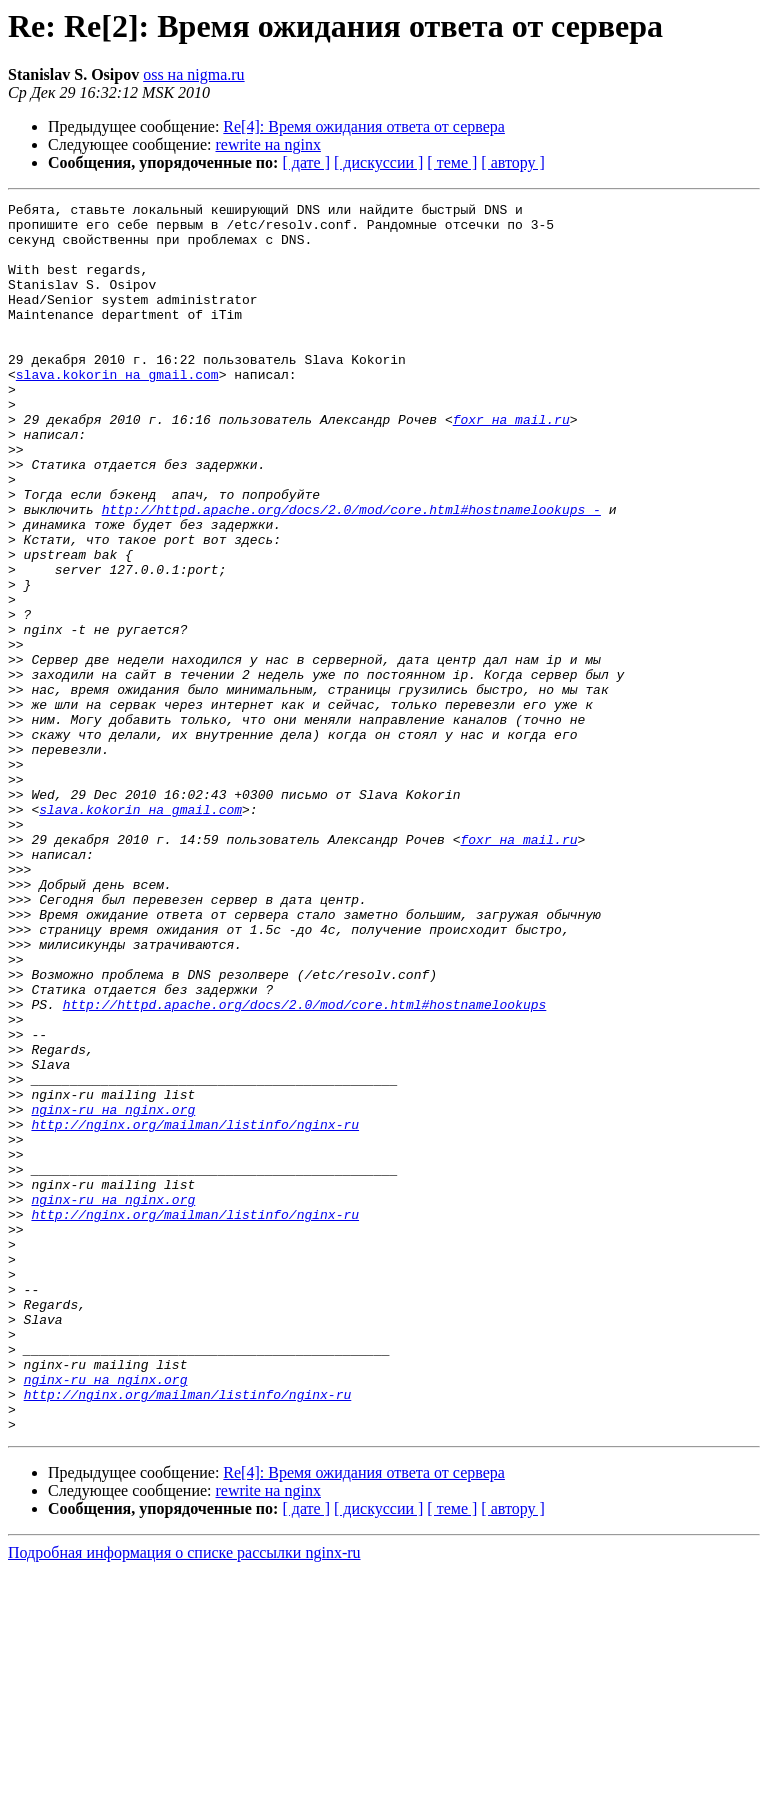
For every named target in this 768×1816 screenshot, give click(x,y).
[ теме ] (452, 162)
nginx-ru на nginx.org (113, 1292)
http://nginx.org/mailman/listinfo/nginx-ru (195, 1310)
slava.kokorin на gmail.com (117, 410)
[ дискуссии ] (378, 162)
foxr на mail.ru (511, 464)
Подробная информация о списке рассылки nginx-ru (184, 1798)
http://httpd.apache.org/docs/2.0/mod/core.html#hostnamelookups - (351, 572)
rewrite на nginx (268, 144)
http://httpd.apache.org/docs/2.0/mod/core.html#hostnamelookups (305, 1166)
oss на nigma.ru (193, 74)
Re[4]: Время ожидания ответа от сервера (364, 126)
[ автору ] (512, 162)
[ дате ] (306, 162)
